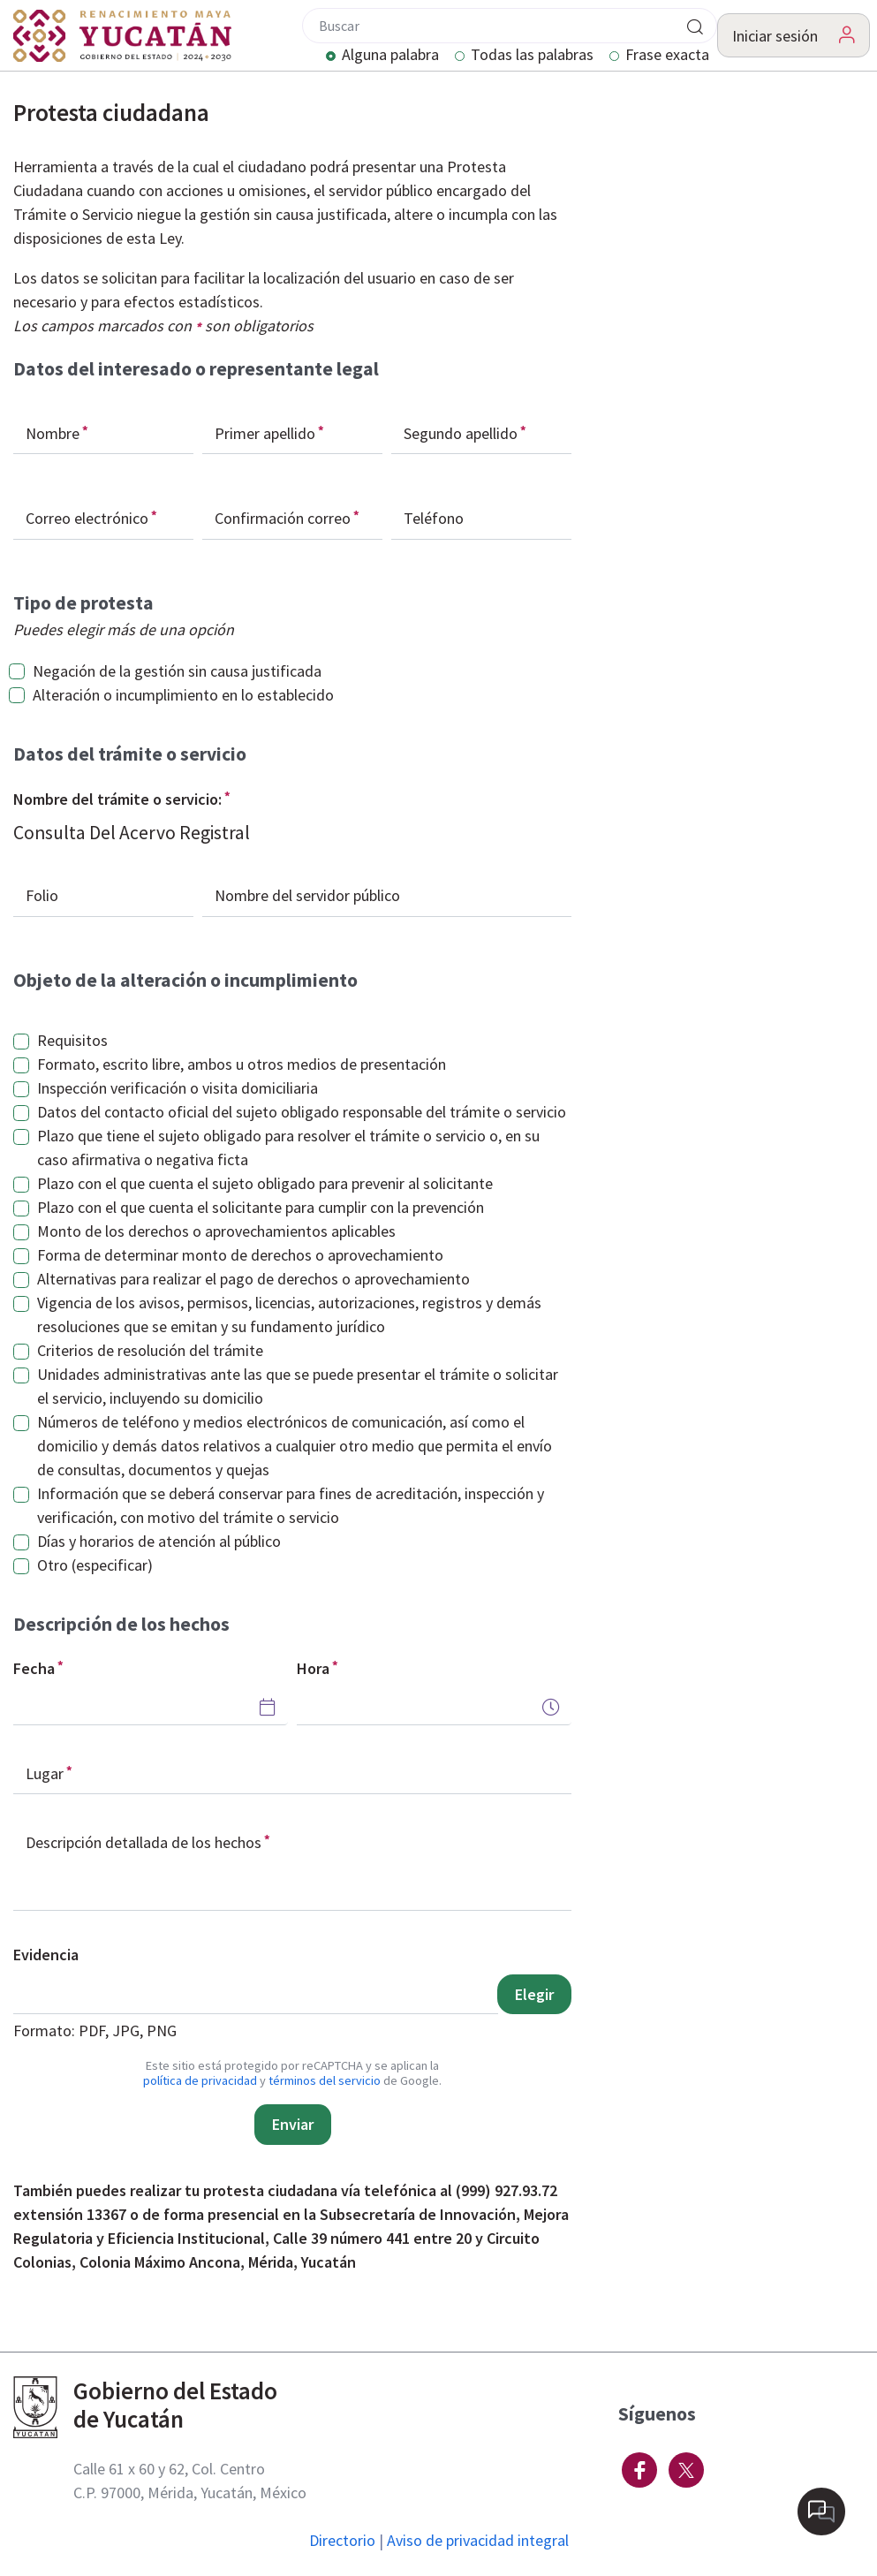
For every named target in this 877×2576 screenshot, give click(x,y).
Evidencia (46, 1954)
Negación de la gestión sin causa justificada (177, 671)
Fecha (34, 1668)
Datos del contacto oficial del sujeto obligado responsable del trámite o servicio (301, 1112)
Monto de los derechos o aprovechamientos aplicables (216, 1231)
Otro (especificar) (95, 1565)
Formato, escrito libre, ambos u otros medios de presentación (241, 1064)
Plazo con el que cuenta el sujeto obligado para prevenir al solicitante (265, 1183)
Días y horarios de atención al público (159, 1541)
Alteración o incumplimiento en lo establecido (183, 695)
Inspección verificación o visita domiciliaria (177, 1088)
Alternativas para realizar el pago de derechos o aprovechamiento (253, 1279)
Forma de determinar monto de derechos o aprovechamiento (240, 1255)
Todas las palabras (532, 55)
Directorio (342, 2540)
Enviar (293, 2124)
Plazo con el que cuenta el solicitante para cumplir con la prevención (260, 1207)
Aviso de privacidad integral (478, 2540)
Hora (313, 1668)
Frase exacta (667, 55)
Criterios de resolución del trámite (150, 1350)
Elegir (534, 1994)
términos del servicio (324, 2080)
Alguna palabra (390, 55)
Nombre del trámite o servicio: (117, 799)
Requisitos (72, 1040)
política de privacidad (200, 2080)
